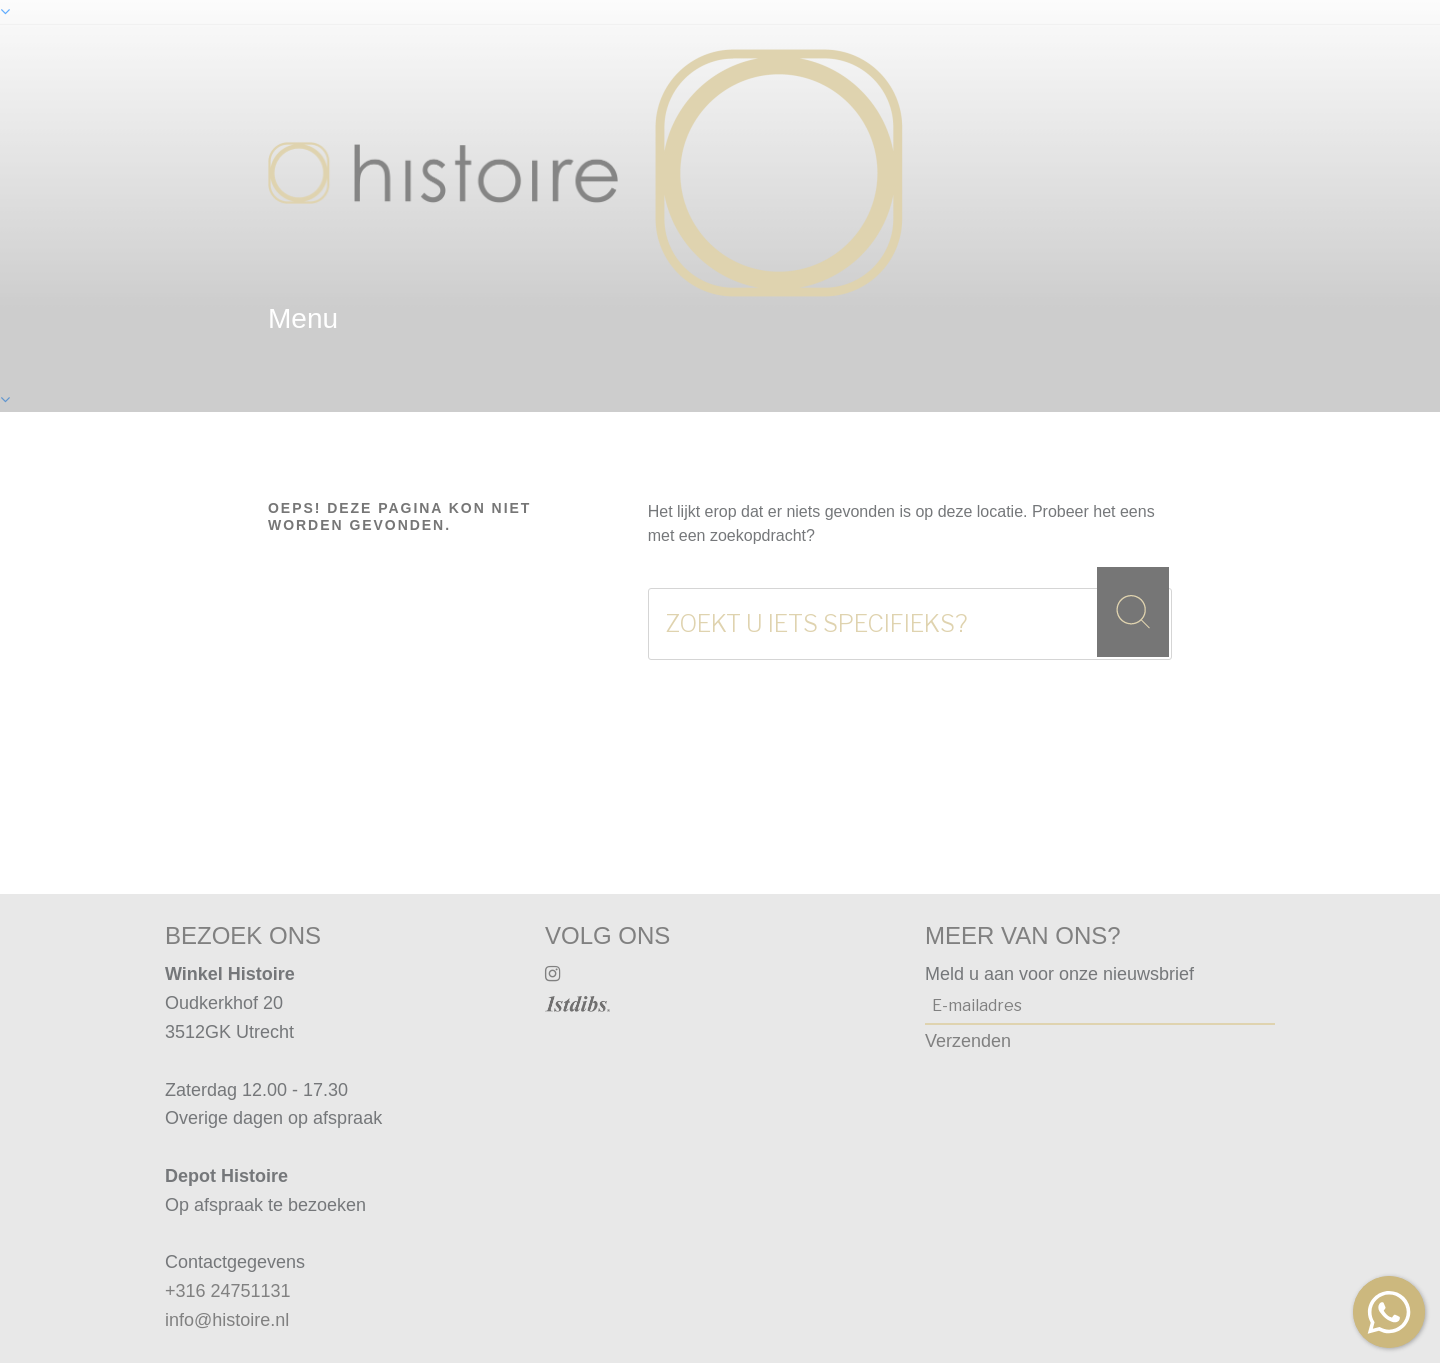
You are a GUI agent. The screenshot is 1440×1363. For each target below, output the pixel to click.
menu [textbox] (303, 318)
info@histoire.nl (227, 1320)
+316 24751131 (228, 1291)
